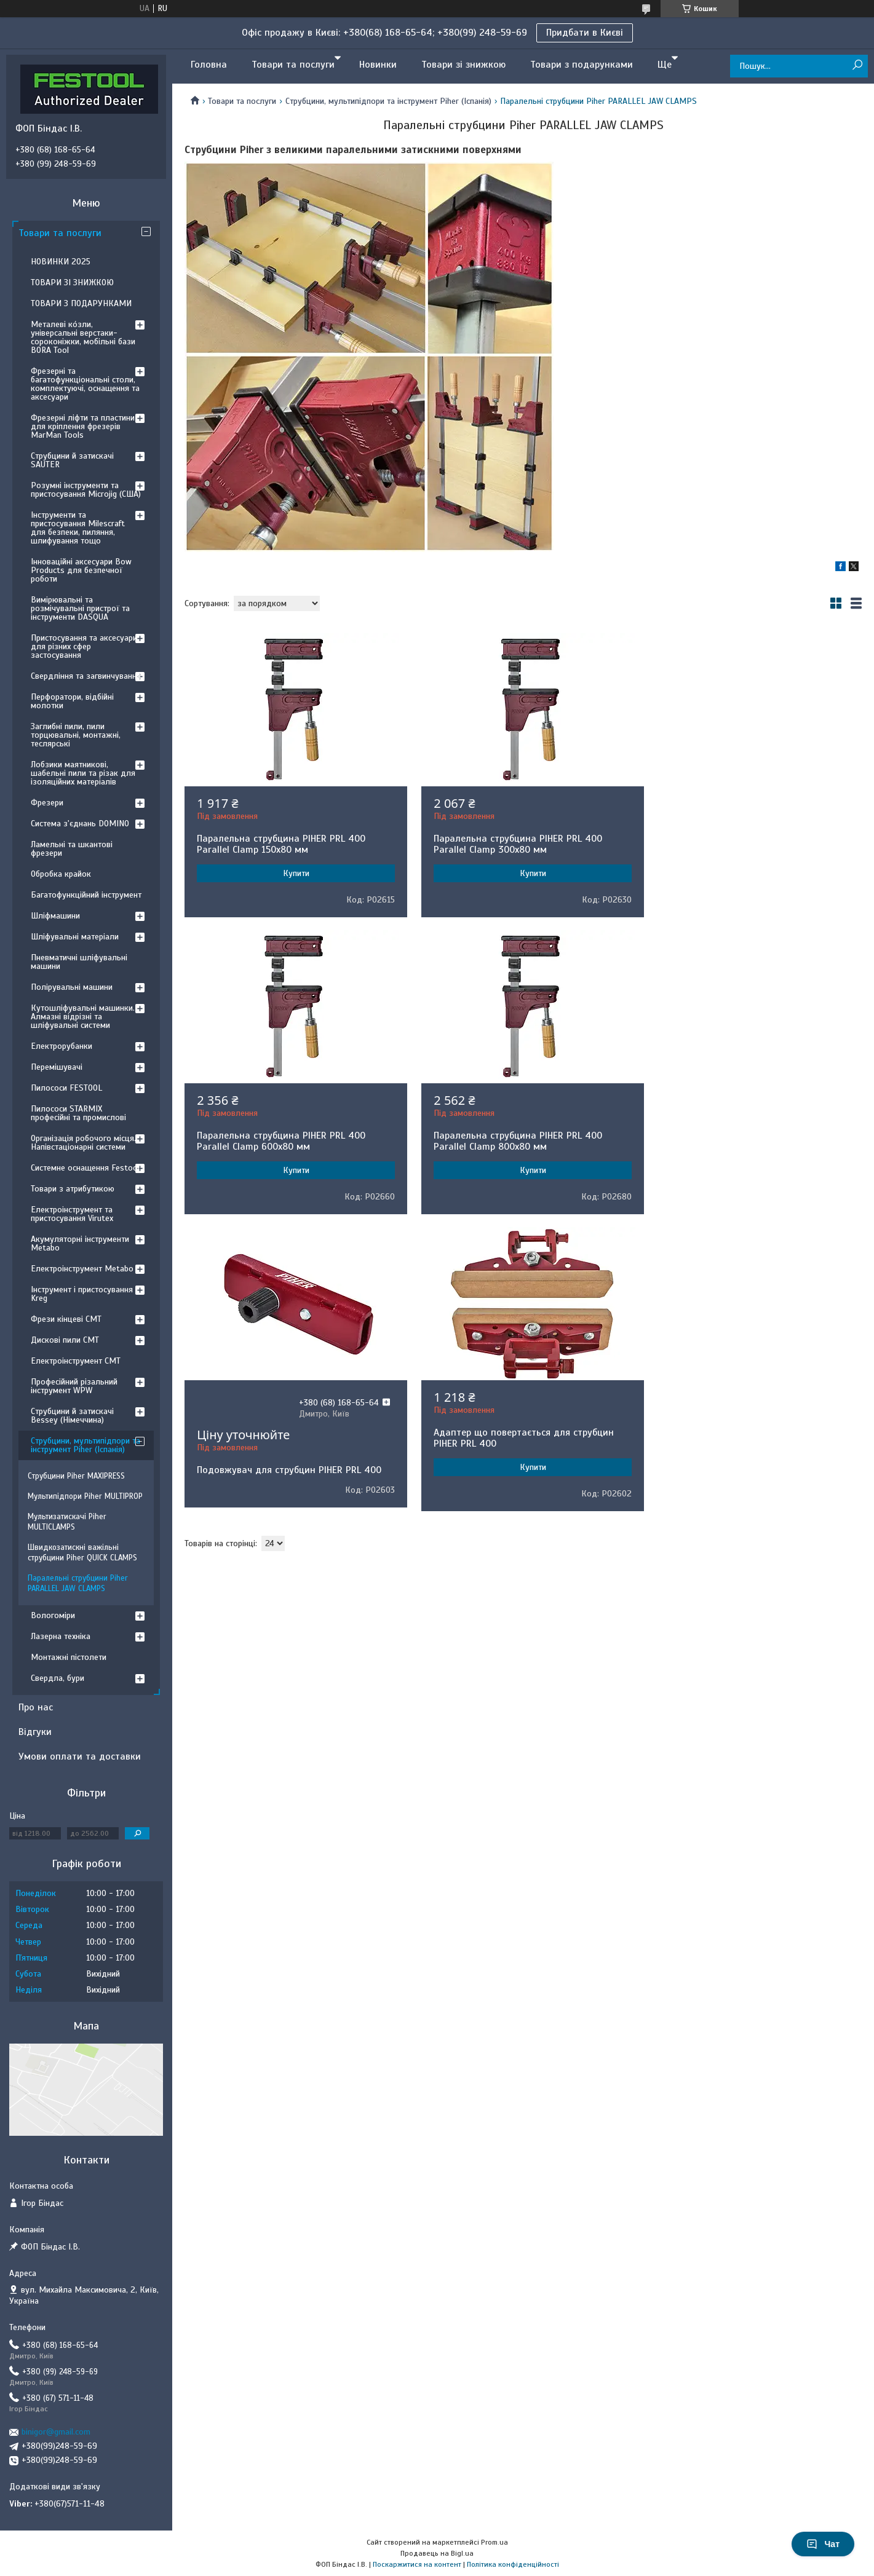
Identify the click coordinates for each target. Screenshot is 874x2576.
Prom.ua (494, 2542)
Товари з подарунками (581, 64)
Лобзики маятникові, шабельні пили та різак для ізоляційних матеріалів (83, 773)
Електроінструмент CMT (76, 1361)
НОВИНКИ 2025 (60, 261)
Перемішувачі (56, 1067)
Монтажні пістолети (68, 1657)
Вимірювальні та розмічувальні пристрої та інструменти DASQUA (80, 608)
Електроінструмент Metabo (82, 1268)
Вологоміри (53, 1615)
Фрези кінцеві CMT (66, 1319)
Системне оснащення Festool (85, 1168)
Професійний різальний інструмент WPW (74, 1386)
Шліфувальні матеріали (75, 936)
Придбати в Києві (584, 32)
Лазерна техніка (60, 1636)
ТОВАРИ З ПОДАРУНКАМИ (81, 303)
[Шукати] (857, 65)
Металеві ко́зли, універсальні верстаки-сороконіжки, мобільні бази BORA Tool (83, 337)
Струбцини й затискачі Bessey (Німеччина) (72, 1415)
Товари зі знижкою (463, 64)
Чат (823, 2544)
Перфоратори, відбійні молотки (72, 701)
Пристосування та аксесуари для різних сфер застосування (84, 646)
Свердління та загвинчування (86, 676)
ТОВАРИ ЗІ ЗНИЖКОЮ (72, 282)
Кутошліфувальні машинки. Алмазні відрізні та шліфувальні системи (83, 1016)
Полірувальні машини (72, 987)
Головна (209, 64)
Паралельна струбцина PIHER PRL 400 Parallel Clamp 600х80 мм (741, 844)
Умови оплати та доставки (79, 1756)
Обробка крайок (61, 874)
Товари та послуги (293, 64)
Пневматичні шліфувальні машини (79, 961)
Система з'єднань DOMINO (80, 823)
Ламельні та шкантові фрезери (72, 848)
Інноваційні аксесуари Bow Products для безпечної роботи (81, 570)
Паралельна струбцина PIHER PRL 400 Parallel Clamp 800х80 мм (281, 1141)
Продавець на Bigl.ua (437, 2553)
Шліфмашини (55, 916)
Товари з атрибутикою (72, 1188)
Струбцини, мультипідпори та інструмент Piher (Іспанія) (388, 101)
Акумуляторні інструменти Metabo (80, 1243)
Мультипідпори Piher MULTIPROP (85, 1496)
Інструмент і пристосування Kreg (82, 1293)
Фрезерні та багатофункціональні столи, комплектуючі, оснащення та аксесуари (85, 384)
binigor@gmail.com (56, 2432)
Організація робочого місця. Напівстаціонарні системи (83, 1142)
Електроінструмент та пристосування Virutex (72, 1213)
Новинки (378, 64)
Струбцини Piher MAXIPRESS (76, 1476)
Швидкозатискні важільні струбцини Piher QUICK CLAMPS (82, 1553)
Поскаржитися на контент (417, 2564)
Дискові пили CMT (65, 1340)
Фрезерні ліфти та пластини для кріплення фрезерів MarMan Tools (83, 426)
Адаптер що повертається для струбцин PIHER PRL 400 (747, 1141)
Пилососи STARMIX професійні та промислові (78, 1113)
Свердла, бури (57, 1678)
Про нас (35, 1707)
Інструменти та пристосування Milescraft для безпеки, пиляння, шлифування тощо (78, 528)
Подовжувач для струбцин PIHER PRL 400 (519, 1173)
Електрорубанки (61, 1046)
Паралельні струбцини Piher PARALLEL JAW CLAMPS (78, 1583)
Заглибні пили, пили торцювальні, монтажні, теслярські (76, 735)
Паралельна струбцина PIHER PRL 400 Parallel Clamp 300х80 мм (511, 844)
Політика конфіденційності (513, 2564)
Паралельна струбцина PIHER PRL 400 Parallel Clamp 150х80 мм (281, 844)
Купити (292, 873)
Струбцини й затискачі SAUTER (72, 460)
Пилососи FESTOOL (66, 1088)
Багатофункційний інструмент (86, 895)
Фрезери (47, 802)
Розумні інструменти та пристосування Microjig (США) (86, 489)
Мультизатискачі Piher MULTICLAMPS (67, 1522)
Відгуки (35, 1732)
